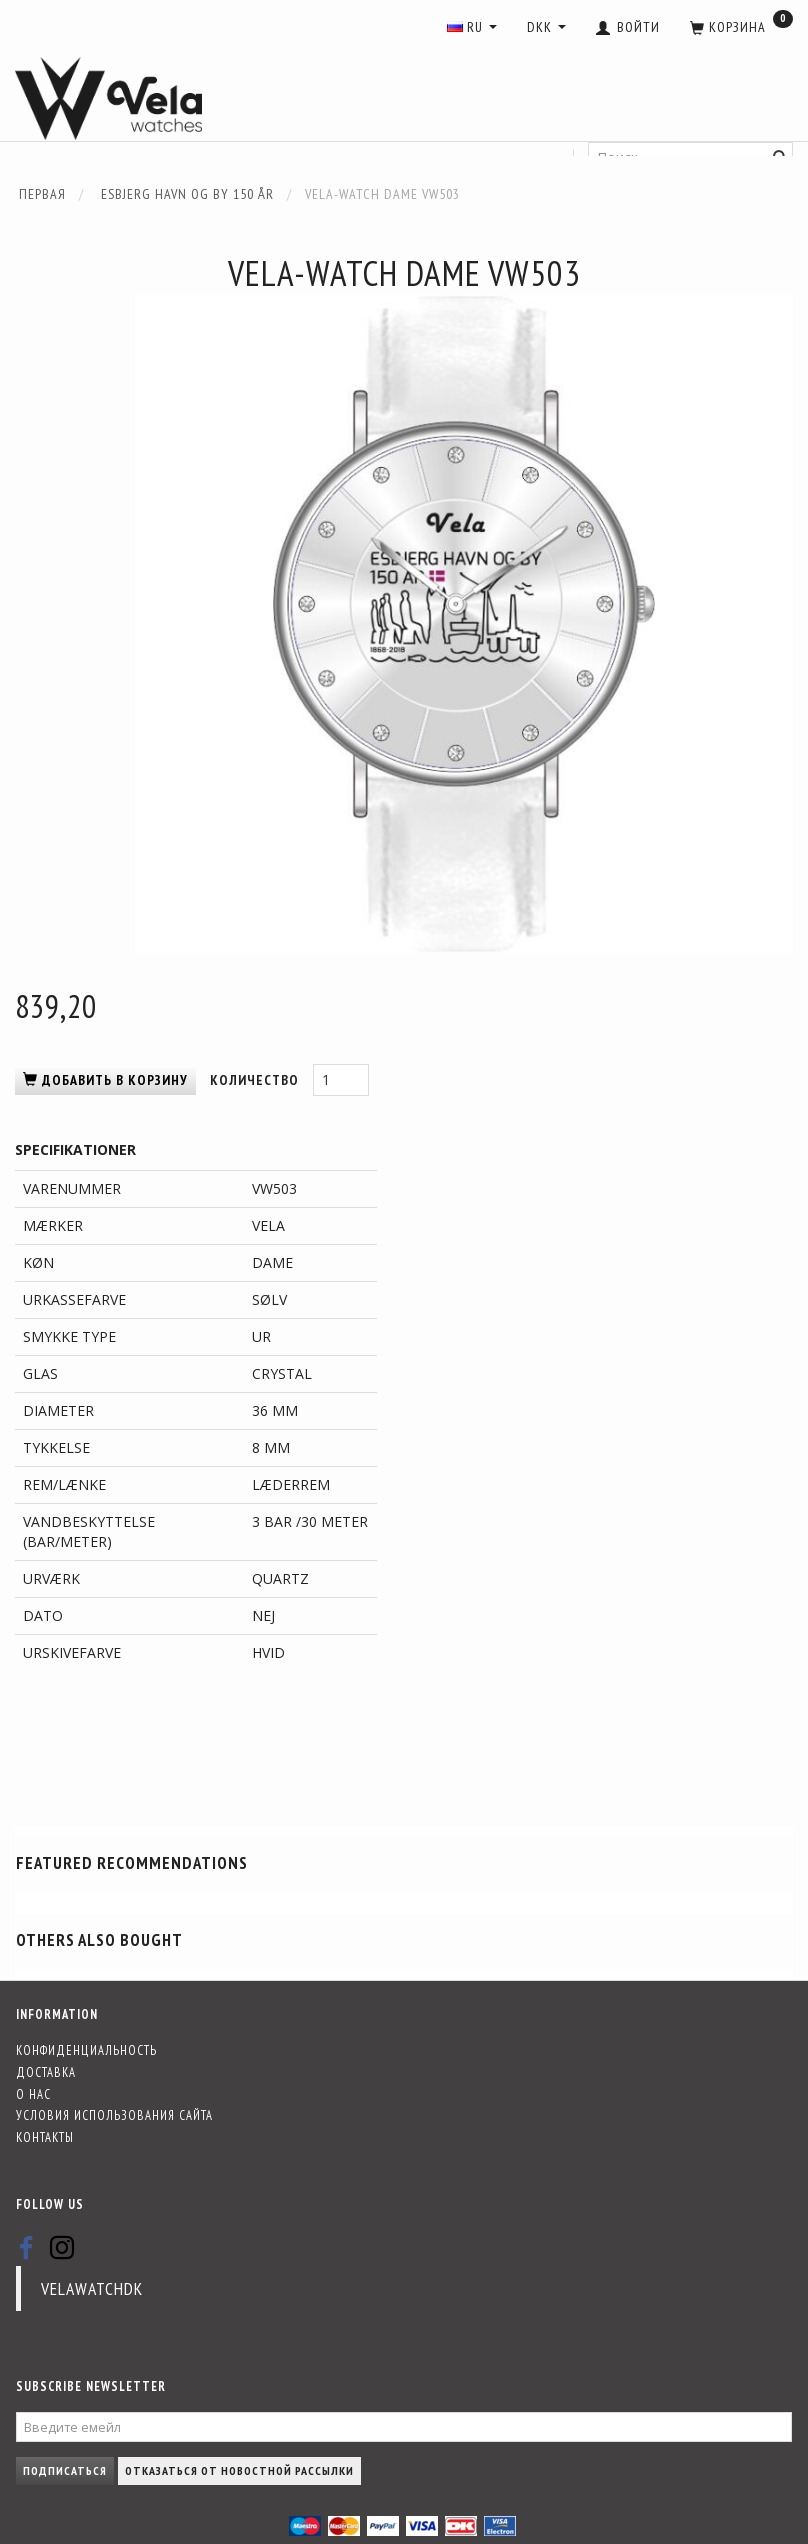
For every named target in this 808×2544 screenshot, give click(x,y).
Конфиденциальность (86, 2050)
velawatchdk (92, 2288)
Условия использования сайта (114, 2115)
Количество (256, 1080)
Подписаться (65, 2470)
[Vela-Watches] (108, 99)
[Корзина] (741, 27)
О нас (33, 2094)
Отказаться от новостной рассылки (239, 2470)
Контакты (45, 2137)
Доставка (46, 2072)
